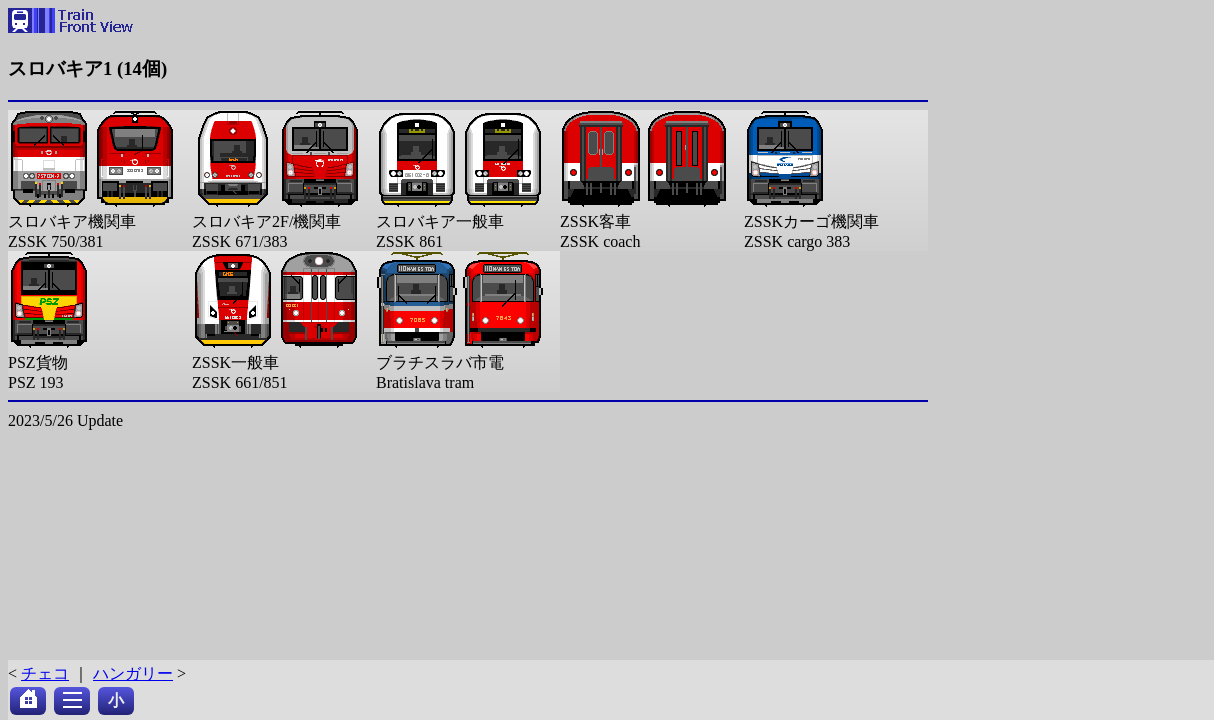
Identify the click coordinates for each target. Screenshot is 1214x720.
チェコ (45, 673)
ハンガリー (133, 673)
